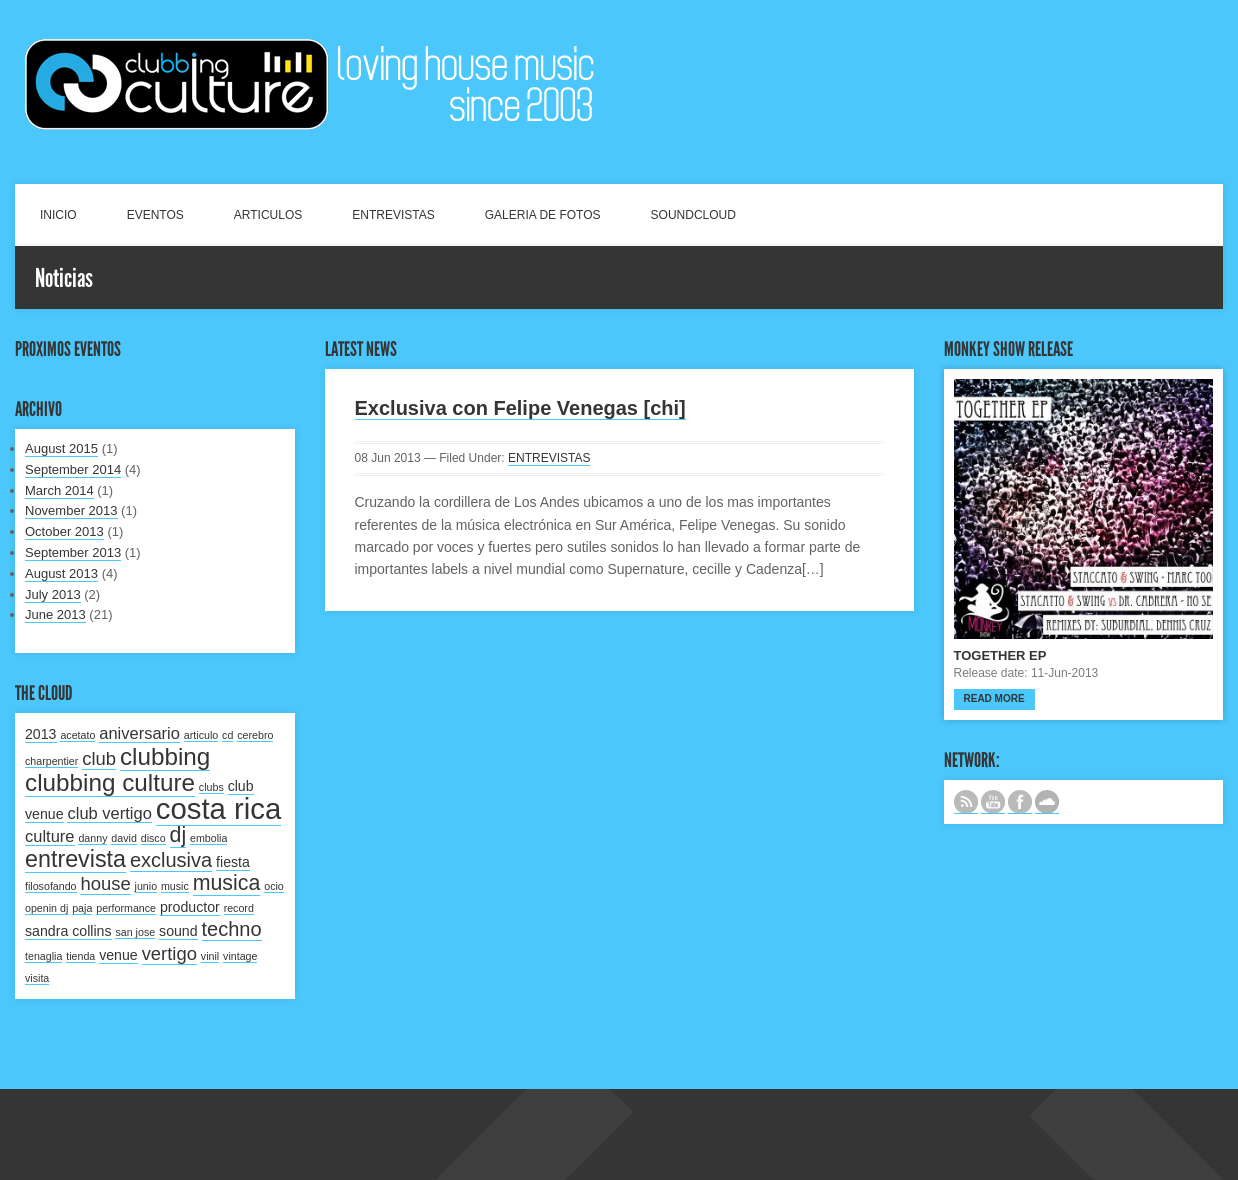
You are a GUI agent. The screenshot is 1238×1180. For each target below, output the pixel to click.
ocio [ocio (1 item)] (274, 886)
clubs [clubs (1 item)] (211, 787)
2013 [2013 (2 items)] (41, 734)
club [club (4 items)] (99, 758)
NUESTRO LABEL (1047, 802)
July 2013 (53, 594)
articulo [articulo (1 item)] (201, 735)
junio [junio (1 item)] (146, 886)
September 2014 (73, 469)
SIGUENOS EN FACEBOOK (1020, 802)
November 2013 (71, 510)
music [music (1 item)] (175, 886)
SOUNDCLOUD (693, 215)
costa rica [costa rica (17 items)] (219, 808)
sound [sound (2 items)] (178, 931)
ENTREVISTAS (393, 215)
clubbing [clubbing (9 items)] (165, 756)
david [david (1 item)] (123, 838)
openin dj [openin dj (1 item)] (46, 908)
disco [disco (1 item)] (153, 838)
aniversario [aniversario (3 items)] (139, 733)
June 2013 (55, 614)
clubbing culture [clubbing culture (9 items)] (110, 782)
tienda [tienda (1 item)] (80, 956)
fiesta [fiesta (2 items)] (233, 862)
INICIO (58, 215)
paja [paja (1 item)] (82, 908)
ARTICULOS (268, 215)
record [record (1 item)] (239, 908)
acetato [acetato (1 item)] (77, 735)
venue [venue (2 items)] (118, 955)
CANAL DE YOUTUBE (993, 802)
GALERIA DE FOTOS (543, 215)
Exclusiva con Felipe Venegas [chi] (520, 408)
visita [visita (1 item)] (37, 978)
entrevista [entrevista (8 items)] (75, 859)
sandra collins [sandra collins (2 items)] (68, 931)
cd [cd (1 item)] (227, 735)
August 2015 (61, 448)
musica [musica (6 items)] (227, 883)
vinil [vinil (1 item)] (210, 956)
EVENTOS (155, 215)
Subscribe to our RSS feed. (966, 802)
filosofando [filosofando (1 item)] (51, 886)
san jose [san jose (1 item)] (135, 932)
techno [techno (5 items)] (232, 929)
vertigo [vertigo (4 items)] (169, 953)
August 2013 (61, 573)
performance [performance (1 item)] (126, 908)
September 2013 (73, 552)
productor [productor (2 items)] (190, 907)
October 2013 (64, 531)
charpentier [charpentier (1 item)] (51, 761)
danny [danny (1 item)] (92, 838)
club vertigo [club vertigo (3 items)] (109, 813)
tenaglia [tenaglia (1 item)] (43, 956)
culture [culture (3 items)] (50, 836)
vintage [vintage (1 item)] (240, 956)
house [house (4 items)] (105, 883)
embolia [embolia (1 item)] (208, 838)
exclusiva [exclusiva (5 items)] (171, 860)
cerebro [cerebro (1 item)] (255, 735)
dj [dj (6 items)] (178, 835)
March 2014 (59, 490)
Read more (994, 698)
